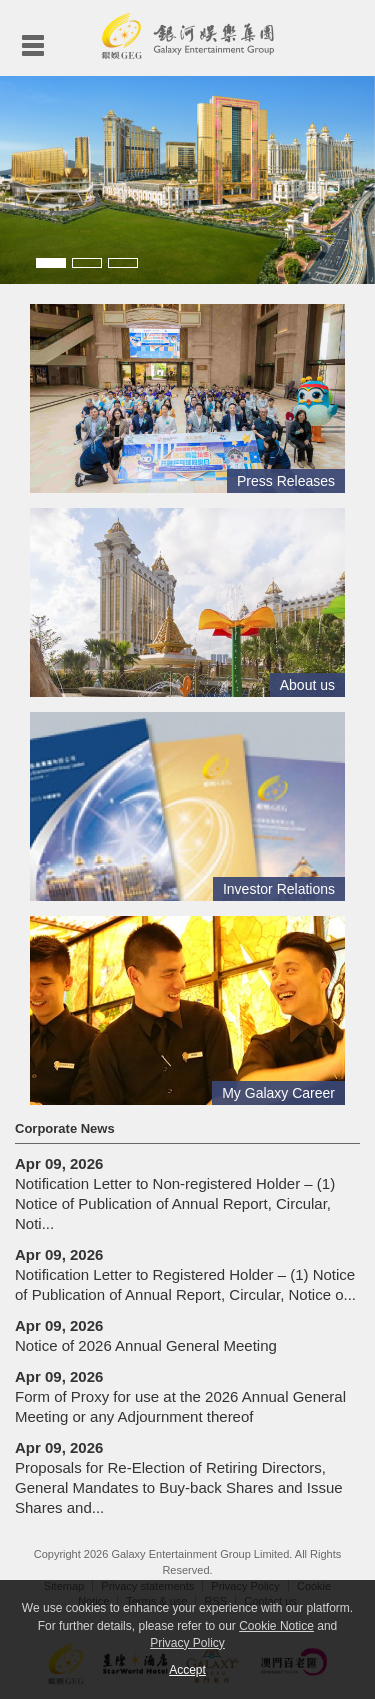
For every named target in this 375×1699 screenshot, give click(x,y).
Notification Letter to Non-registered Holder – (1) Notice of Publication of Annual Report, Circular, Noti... (175, 1193)
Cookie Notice (276, 1626)
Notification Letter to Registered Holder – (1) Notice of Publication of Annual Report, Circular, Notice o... (185, 1274)
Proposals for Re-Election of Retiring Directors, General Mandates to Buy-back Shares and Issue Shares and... (179, 1477)
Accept (187, 1670)
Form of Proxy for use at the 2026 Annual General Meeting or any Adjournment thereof (180, 1396)
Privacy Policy (187, 1643)
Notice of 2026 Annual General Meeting (146, 1335)
